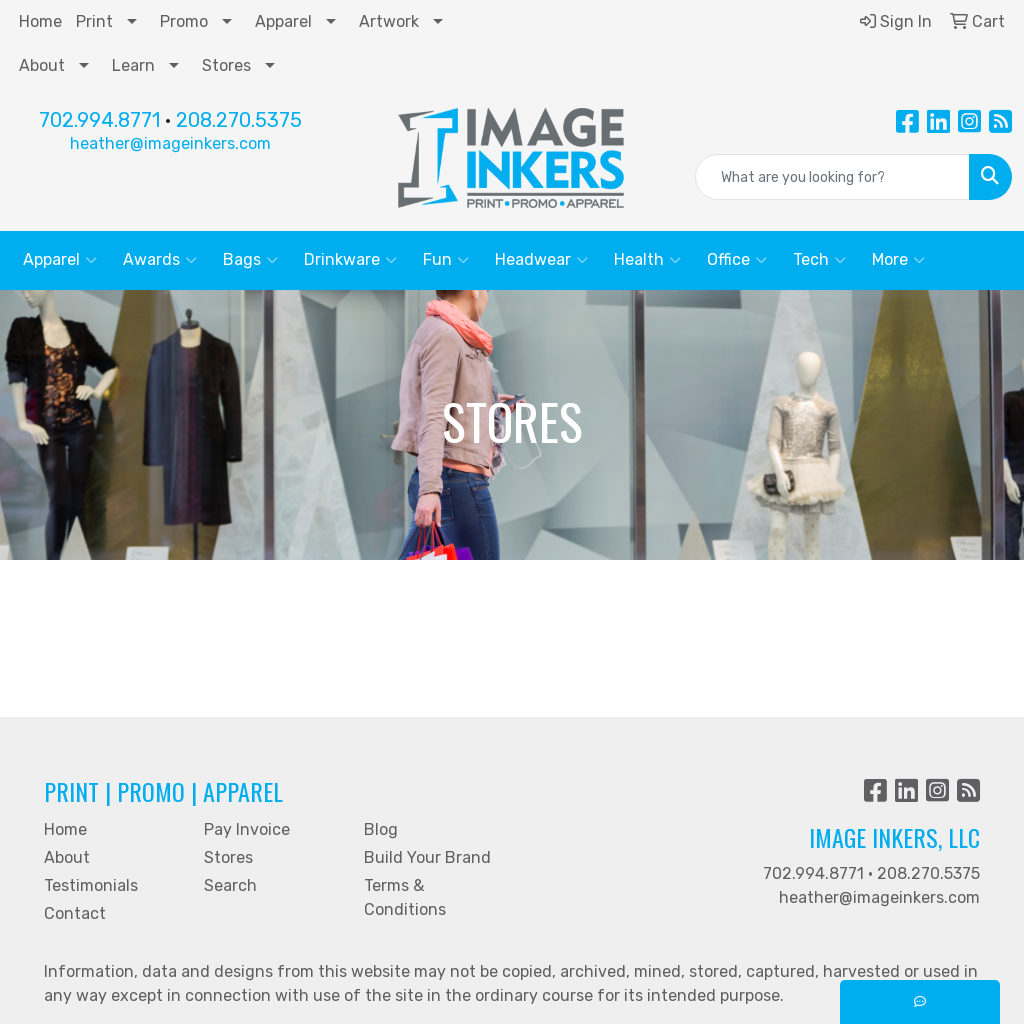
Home (40, 21)
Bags (250, 260)
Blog (381, 829)
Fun (446, 260)
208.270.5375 (239, 120)
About (42, 65)
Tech (819, 260)
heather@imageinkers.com (170, 143)
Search (230, 885)
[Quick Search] (832, 177)
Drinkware (350, 260)
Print (94, 21)
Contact (75, 913)
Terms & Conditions (405, 897)
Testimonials (91, 885)
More (898, 260)
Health (647, 260)
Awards (160, 260)
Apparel (283, 21)
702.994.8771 (99, 120)
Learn (133, 65)
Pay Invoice (247, 829)
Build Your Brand (427, 857)
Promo (184, 21)
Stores (226, 65)
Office (737, 260)
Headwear (541, 260)
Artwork (389, 21)
